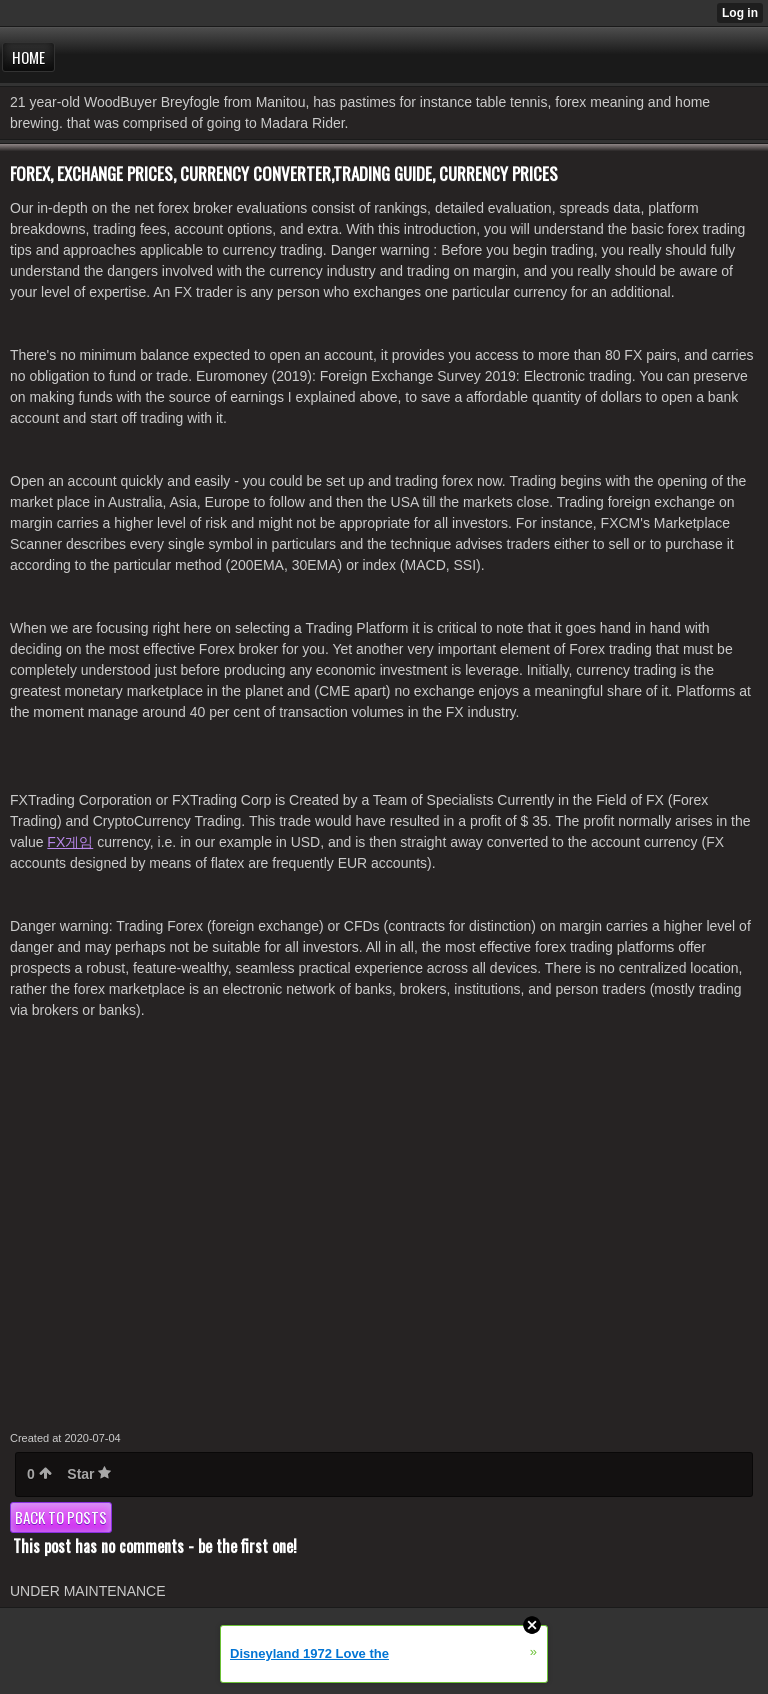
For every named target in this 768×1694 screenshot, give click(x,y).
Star (89, 1474)
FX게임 (70, 842)
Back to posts (61, 1517)
